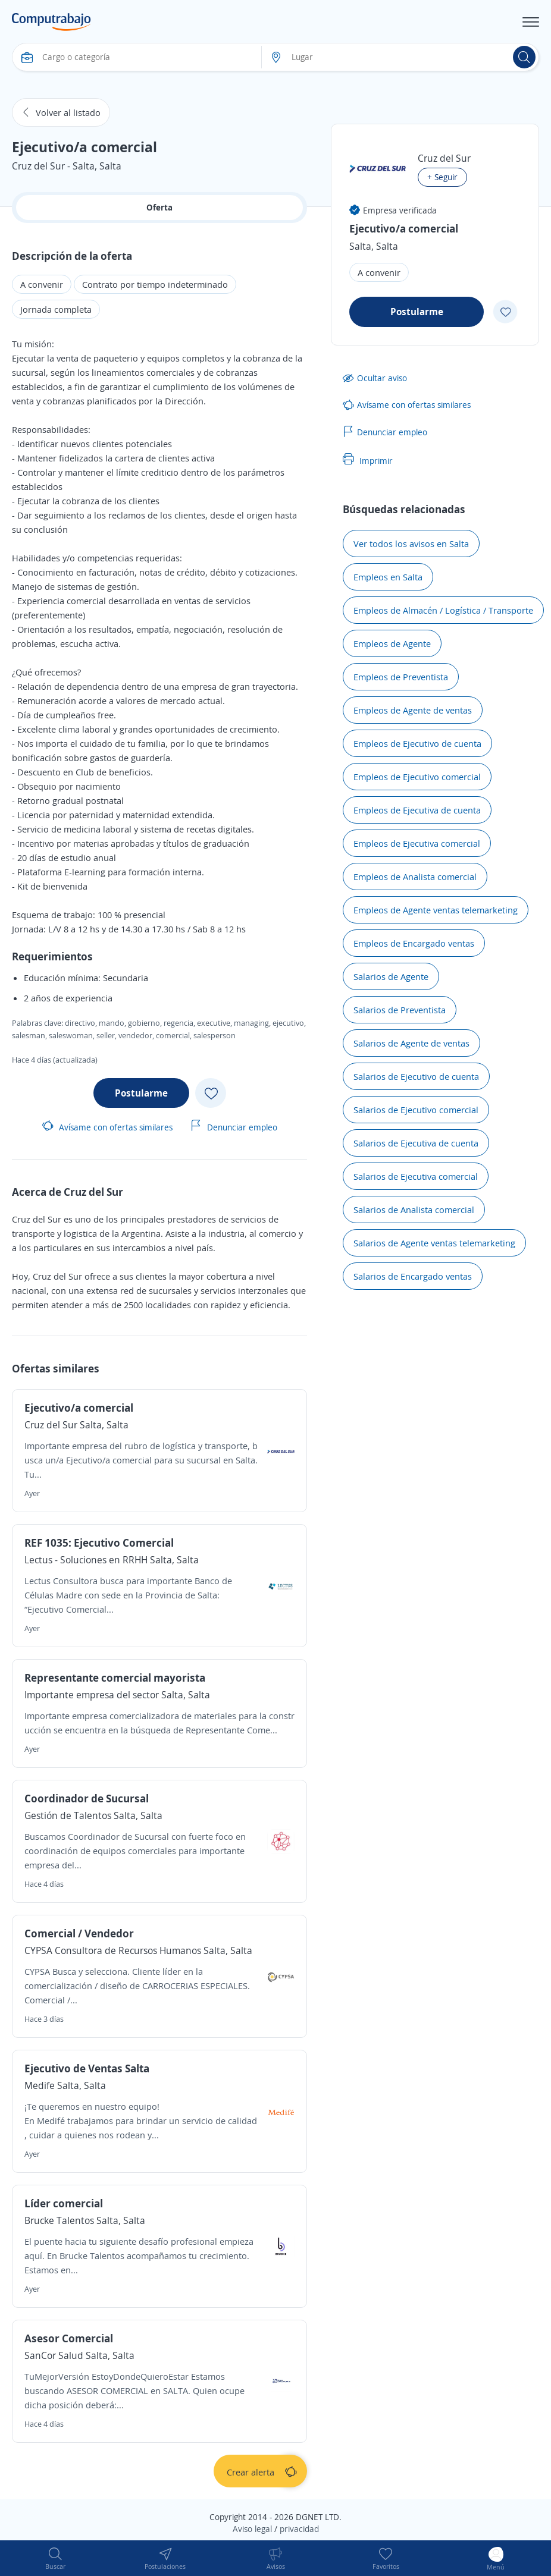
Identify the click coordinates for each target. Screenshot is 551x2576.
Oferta (159, 207)
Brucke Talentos (60, 2220)
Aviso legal (252, 2528)
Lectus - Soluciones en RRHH (86, 1559)
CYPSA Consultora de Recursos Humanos (112, 1950)
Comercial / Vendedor (79, 1933)
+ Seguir (442, 177)
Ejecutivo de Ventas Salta (86, 2068)
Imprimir (368, 459)
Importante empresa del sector (91, 1694)
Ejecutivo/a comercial (78, 1407)
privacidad (299, 2528)
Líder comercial (63, 2203)
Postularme (141, 1092)
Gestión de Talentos (67, 1815)
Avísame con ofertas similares (107, 1127)
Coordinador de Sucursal (86, 1798)
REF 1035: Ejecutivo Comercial (99, 1542)
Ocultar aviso (375, 378)
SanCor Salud (53, 2355)
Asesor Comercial (68, 2338)
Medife (40, 2085)
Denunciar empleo (233, 1127)
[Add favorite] (210, 1093)
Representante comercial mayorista (114, 1677)
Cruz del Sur (50, 1424)
